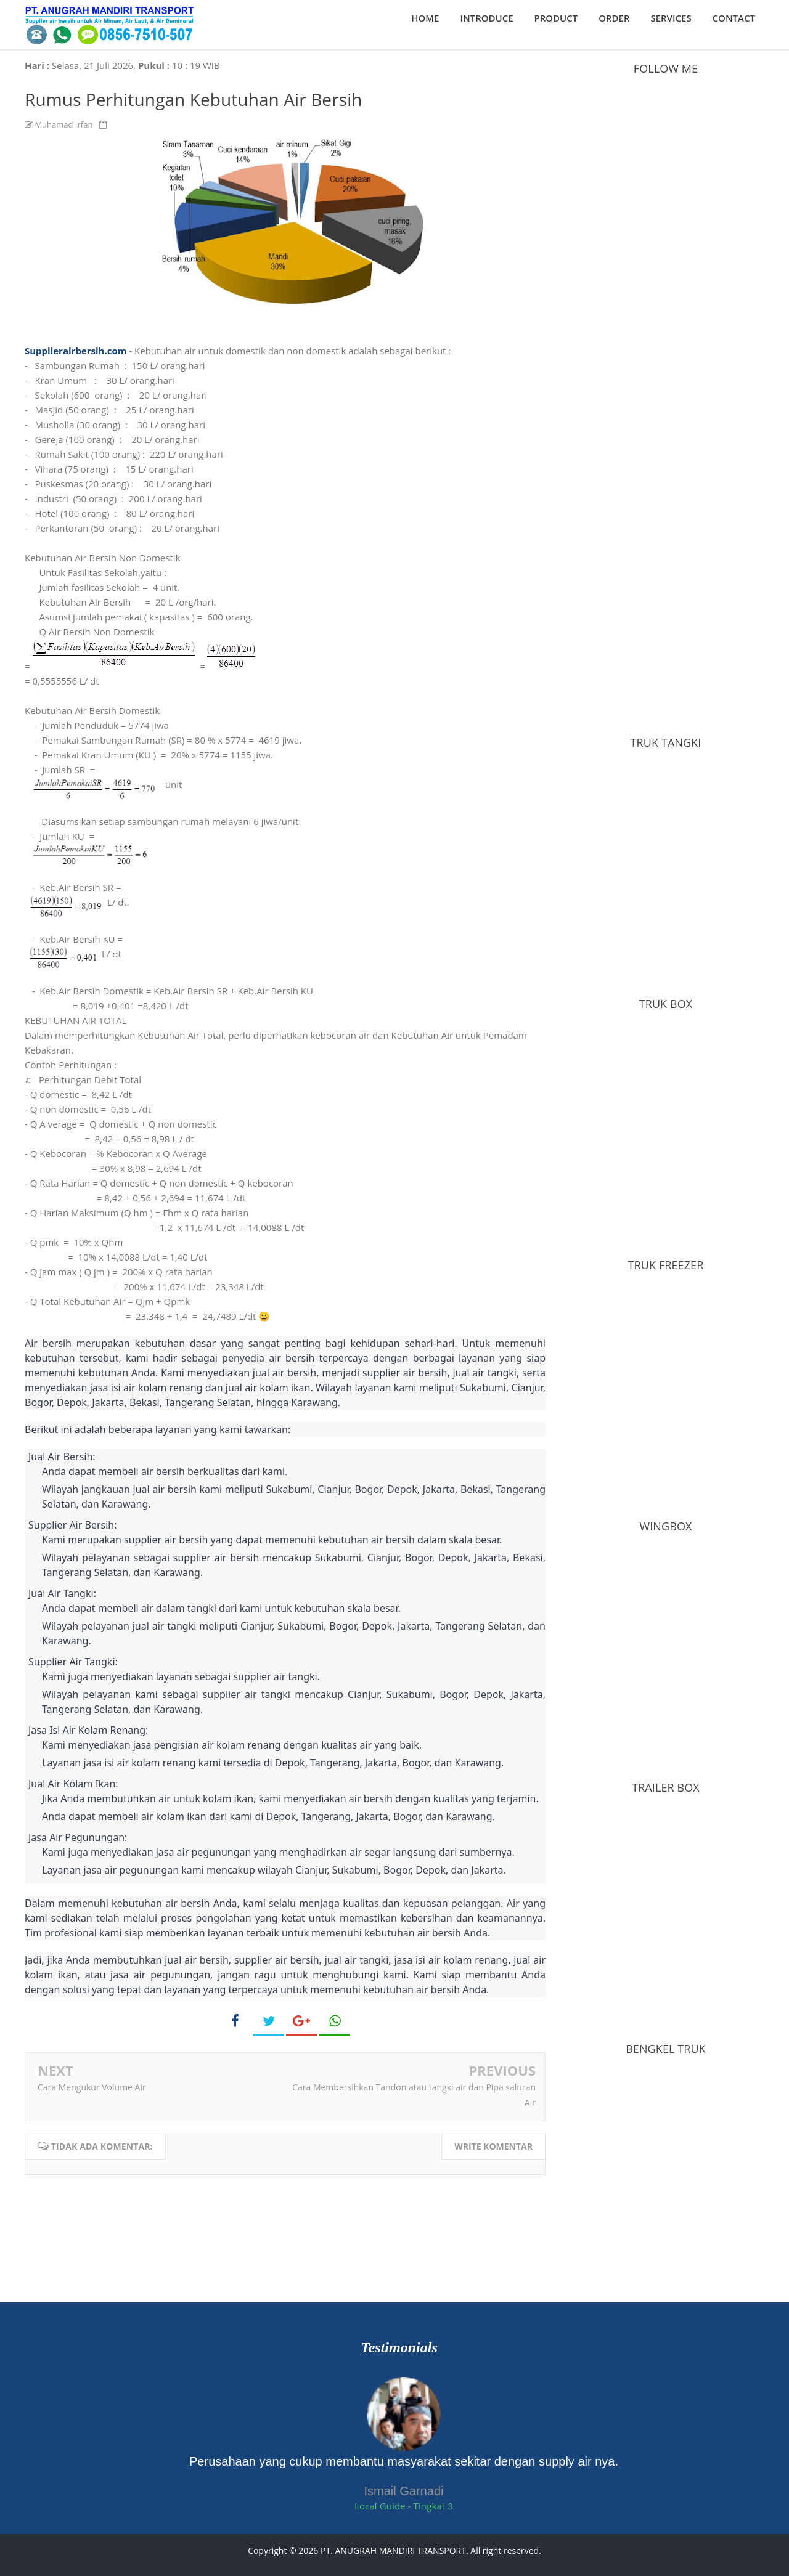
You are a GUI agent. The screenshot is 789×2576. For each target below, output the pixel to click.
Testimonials (399, 2347)
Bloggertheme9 (55, 2565)
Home (425, 18)
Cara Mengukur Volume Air (92, 2087)
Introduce (486, 18)
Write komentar (493, 2146)
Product (556, 18)
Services (670, 18)
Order (614, 18)
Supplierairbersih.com (75, 350)
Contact (734, 18)
